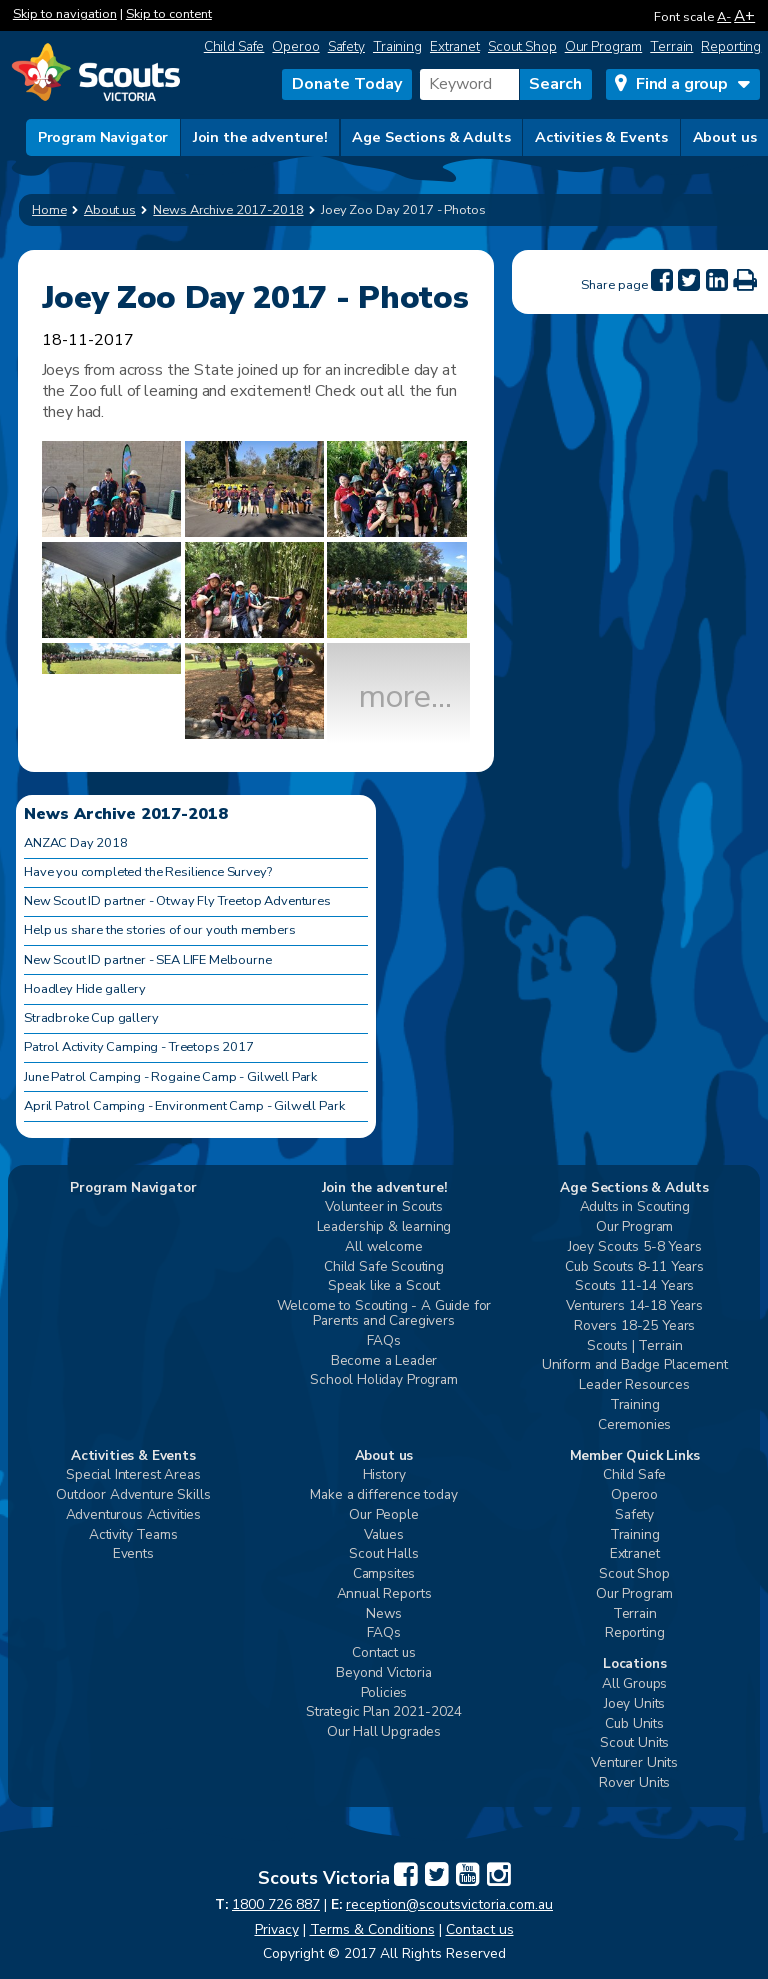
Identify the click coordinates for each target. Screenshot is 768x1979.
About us (725, 137)
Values (384, 1535)
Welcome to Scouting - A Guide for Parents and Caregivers (384, 1314)
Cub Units (634, 1724)
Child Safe (234, 46)
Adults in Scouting (635, 1207)
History (384, 1475)
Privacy (277, 1929)
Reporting (731, 46)
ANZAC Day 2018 (76, 843)
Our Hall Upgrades (384, 1732)
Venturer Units (634, 1763)
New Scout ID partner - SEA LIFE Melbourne (147, 960)
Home (49, 210)
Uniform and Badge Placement (635, 1365)
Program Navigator (103, 137)
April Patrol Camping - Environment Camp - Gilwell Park (184, 1106)
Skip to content (169, 14)
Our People (383, 1515)
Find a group (682, 84)
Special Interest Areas (133, 1475)
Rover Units (634, 1783)
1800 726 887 (276, 1904)
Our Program (604, 46)
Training (397, 46)
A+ (744, 15)
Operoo (295, 46)
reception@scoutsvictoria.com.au (449, 1904)
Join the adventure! (260, 137)
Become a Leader (384, 1361)
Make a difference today (383, 1495)
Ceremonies (634, 1425)
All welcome (383, 1247)
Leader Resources (634, 1385)
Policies (384, 1693)
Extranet (455, 46)
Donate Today (347, 84)
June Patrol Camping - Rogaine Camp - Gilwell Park (170, 1077)
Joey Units (634, 1704)
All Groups (634, 1684)
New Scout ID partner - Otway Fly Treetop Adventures (177, 901)
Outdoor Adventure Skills (133, 1495)
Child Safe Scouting (384, 1267)
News (383, 1614)
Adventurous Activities (133, 1515)
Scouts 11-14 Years (634, 1286)
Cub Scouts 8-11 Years (634, 1267)
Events (133, 1554)
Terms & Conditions (372, 1929)
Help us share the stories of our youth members (160, 930)
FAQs (383, 1341)
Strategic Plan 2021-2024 (384, 1712)
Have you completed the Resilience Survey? (147, 872)
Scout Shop (522, 46)
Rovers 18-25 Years (634, 1326)
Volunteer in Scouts (384, 1207)
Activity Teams (133, 1535)
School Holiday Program (383, 1380)
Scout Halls (383, 1554)
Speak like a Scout (384, 1286)
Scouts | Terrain (634, 1346)
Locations (635, 1664)
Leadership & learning (384, 1227)
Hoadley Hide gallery (85, 989)
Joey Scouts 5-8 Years (635, 1247)
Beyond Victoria (384, 1673)
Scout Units (634, 1743)
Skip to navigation (65, 14)
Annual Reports (384, 1594)
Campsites (384, 1574)
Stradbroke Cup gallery (91, 1018)
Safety (346, 46)
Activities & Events (601, 137)
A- (724, 17)
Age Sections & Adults (431, 137)
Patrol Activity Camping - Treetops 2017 (139, 1047)
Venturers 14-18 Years (634, 1306)
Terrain (671, 46)
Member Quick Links (635, 1456)
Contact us (383, 1653)
